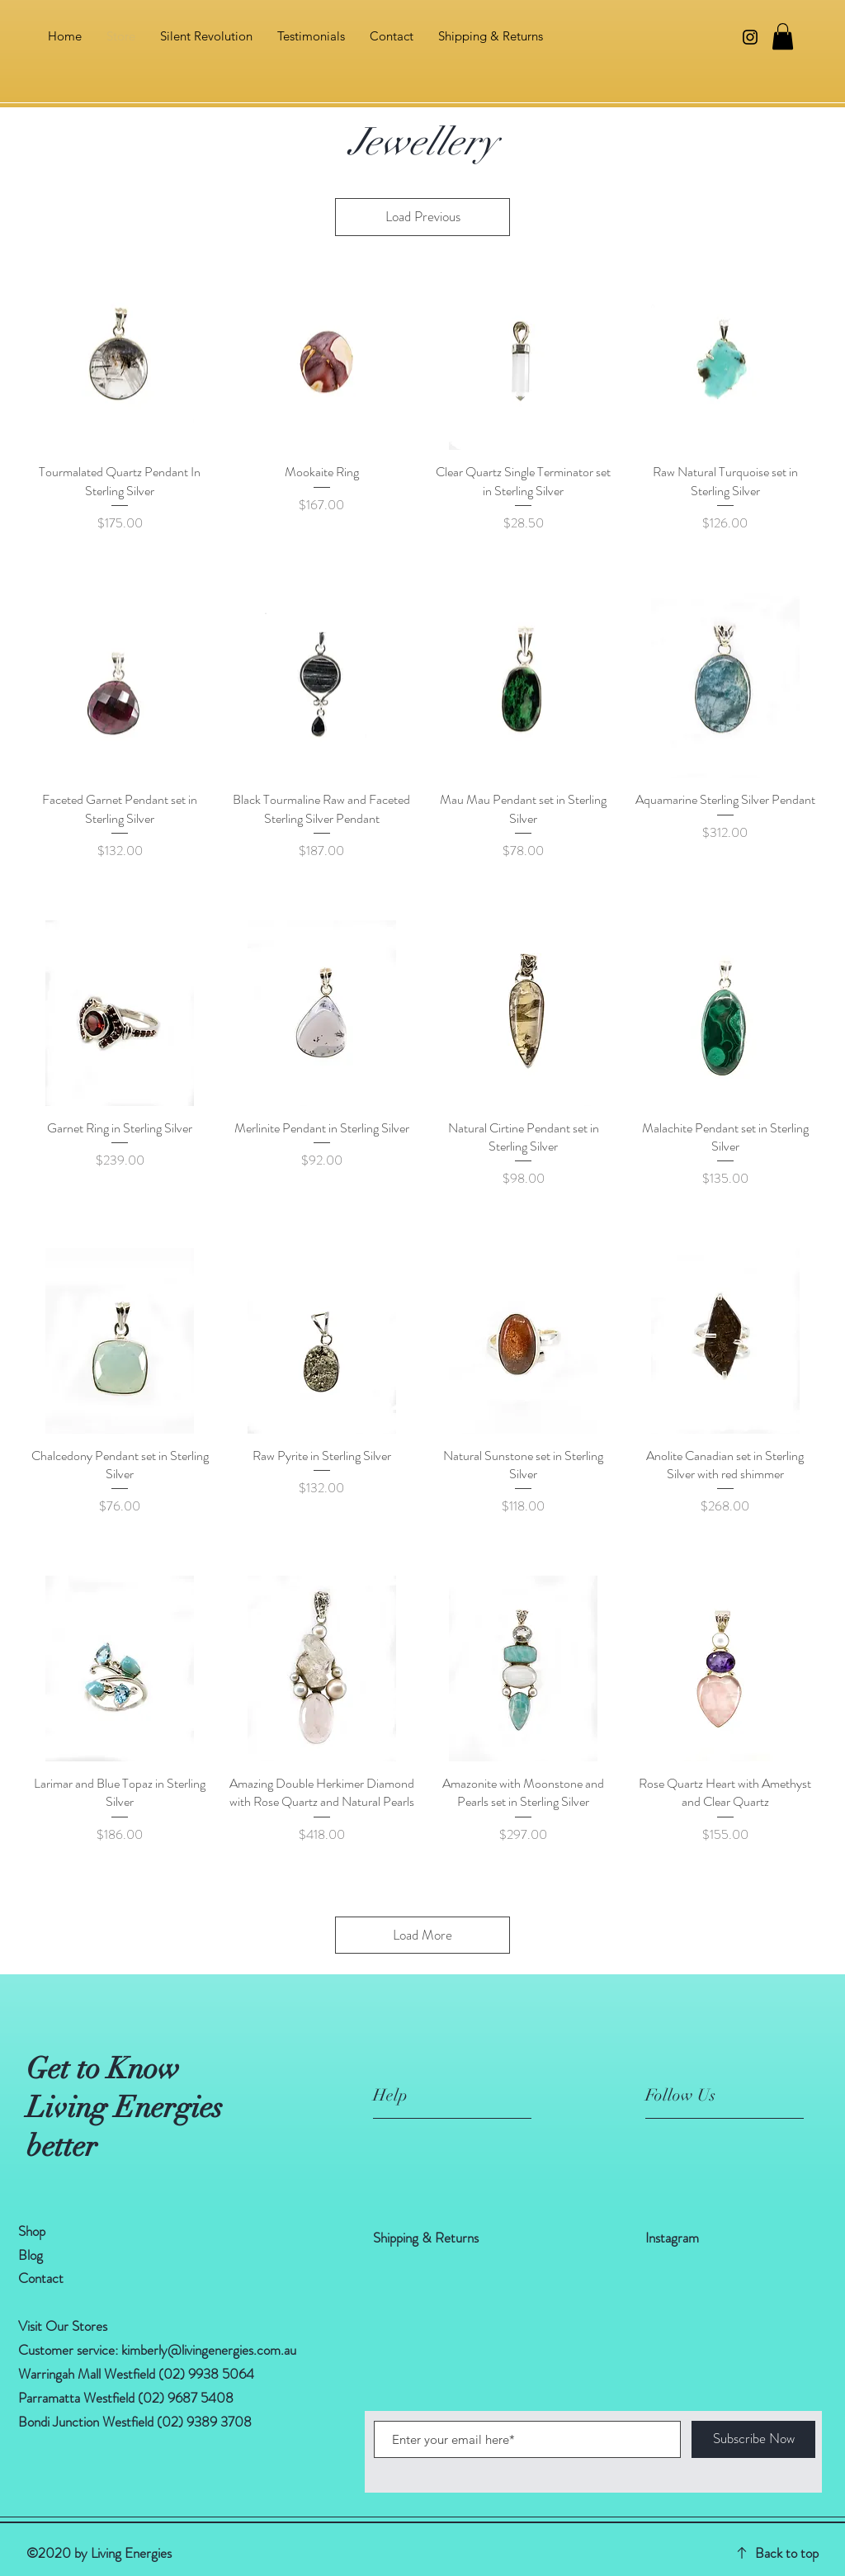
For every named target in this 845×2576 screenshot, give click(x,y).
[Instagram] (750, 37)
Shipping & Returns (427, 2238)
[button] (783, 36)
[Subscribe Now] (753, 2439)
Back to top (787, 2553)
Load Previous (422, 216)
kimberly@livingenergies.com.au (208, 2350)
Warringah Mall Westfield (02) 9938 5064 (136, 2374)
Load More (422, 1935)
